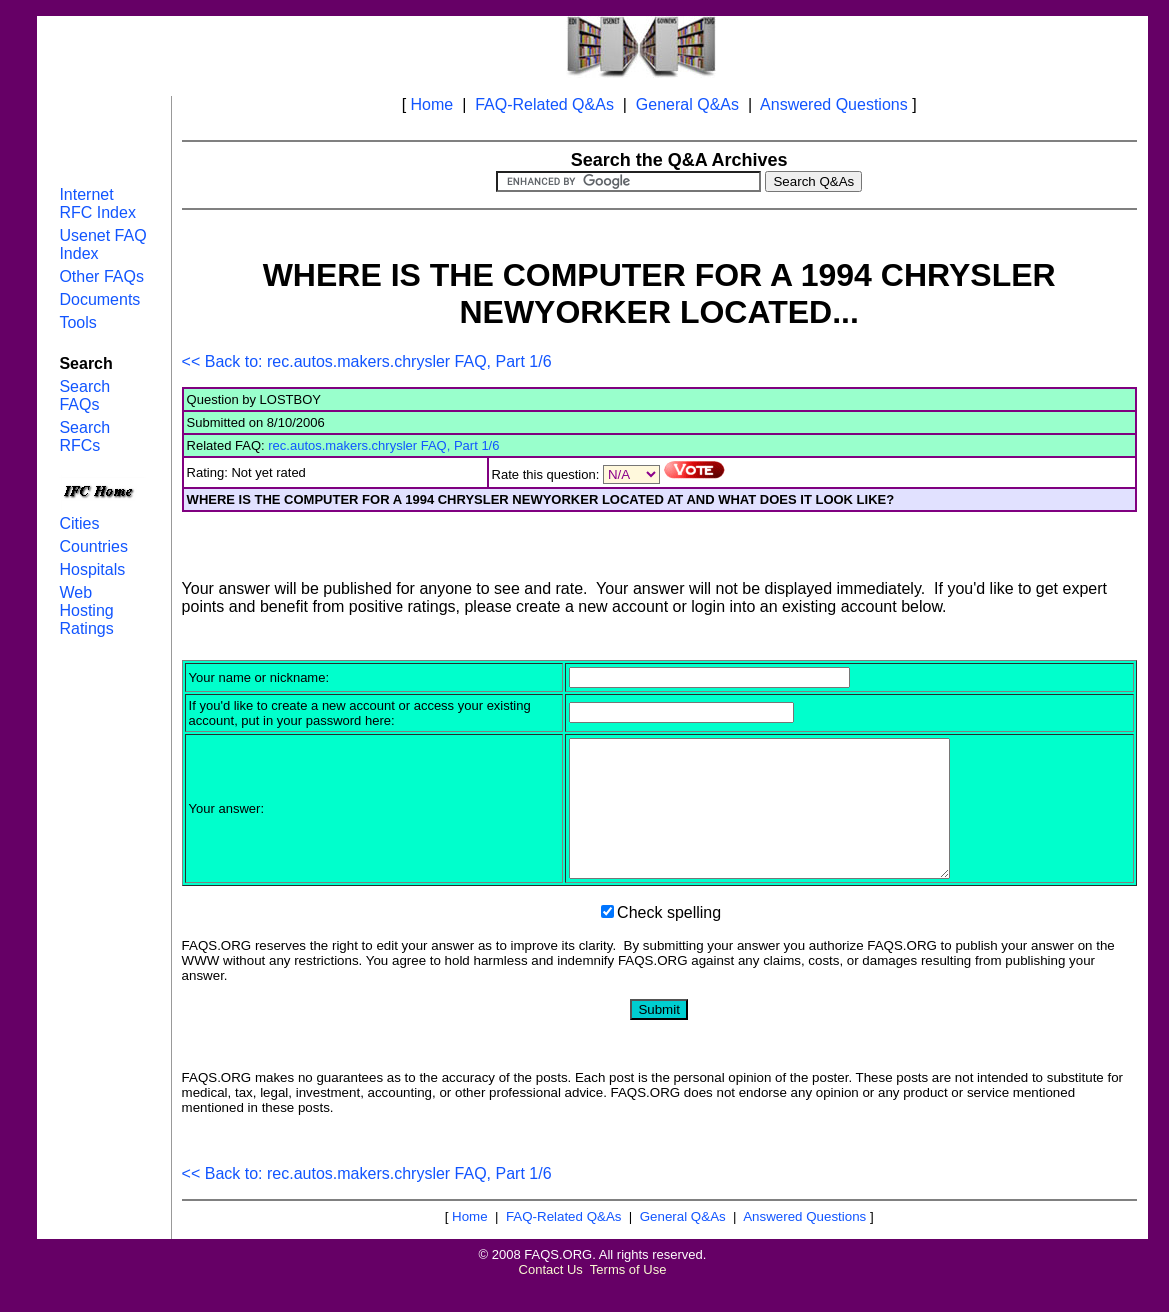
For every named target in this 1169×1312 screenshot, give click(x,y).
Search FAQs (84, 395)
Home (432, 104)
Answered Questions (834, 104)
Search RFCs (84, 436)
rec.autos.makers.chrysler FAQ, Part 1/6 (383, 445)
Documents (99, 299)
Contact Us (551, 1296)
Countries (93, 546)
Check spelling (669, 939)
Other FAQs (101, 276)
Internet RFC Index (97, 203)
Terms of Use (628, 1296)
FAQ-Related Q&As (544, 104)
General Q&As (687, 104)
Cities (79, 523)
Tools (77, 322)
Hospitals (92, 569)
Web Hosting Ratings (86, 610)
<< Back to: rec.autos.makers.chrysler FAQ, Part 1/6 (367, 361)
